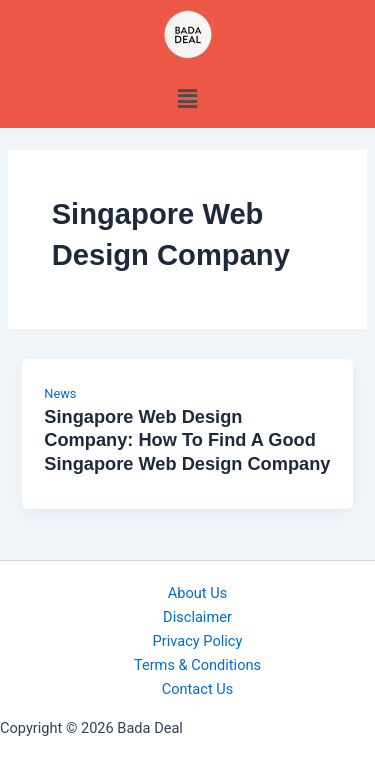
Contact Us (198, 689)
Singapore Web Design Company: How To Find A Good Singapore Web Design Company (187, 440)
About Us (197, 593)
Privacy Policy (198, 641)
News (60, 393)
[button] (187, 99)
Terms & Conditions (197, 665)
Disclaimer (197, 617)
